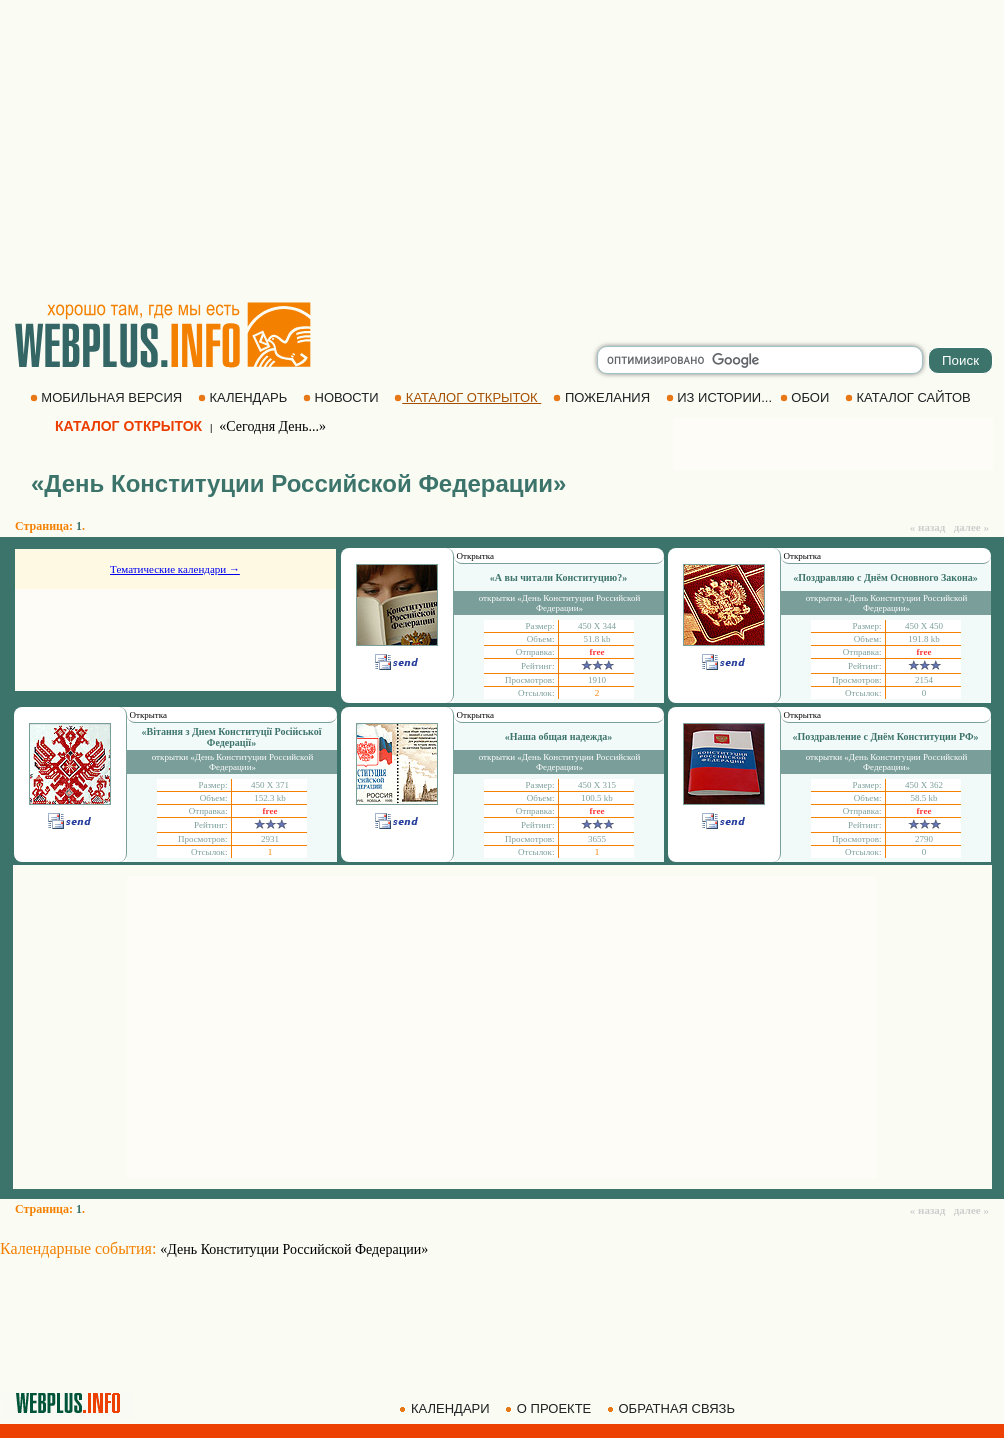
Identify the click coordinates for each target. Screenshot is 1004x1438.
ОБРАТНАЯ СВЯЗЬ (673, 1408)
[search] (760, 360)
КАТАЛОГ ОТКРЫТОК (467, 397)
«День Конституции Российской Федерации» (294, 1249)
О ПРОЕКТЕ (550, 1408)
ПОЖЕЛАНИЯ (603, 397)
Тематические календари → (175, 569)
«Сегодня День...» (272, 426)
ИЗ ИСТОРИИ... (721, 397)
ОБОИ (806, 397)
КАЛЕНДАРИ (446, 1408)
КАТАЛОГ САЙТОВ (909, 397)
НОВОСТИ (342, 397)
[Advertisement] (502, 150)
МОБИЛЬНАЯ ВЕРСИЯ (108, 397)
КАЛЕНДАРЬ (244, 397)
